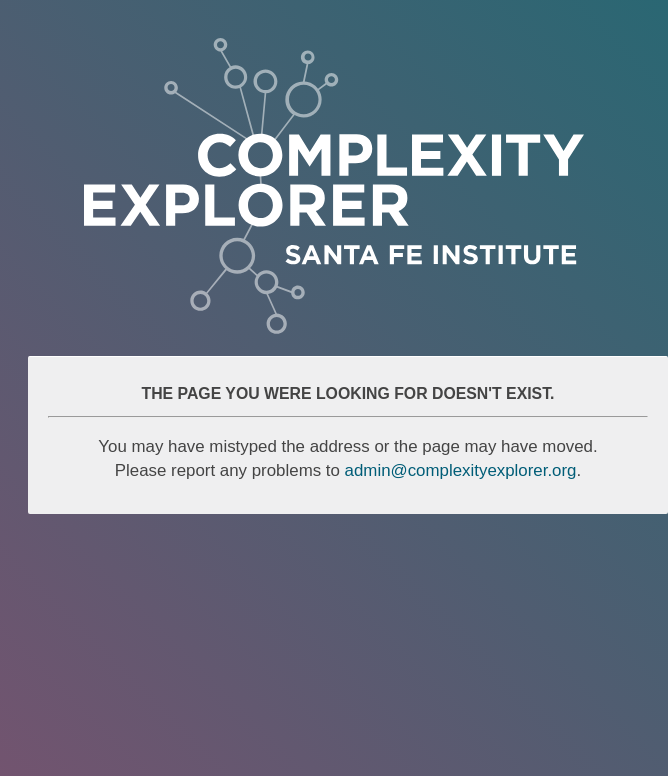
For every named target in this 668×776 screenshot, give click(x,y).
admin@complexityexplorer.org (461, 470)
